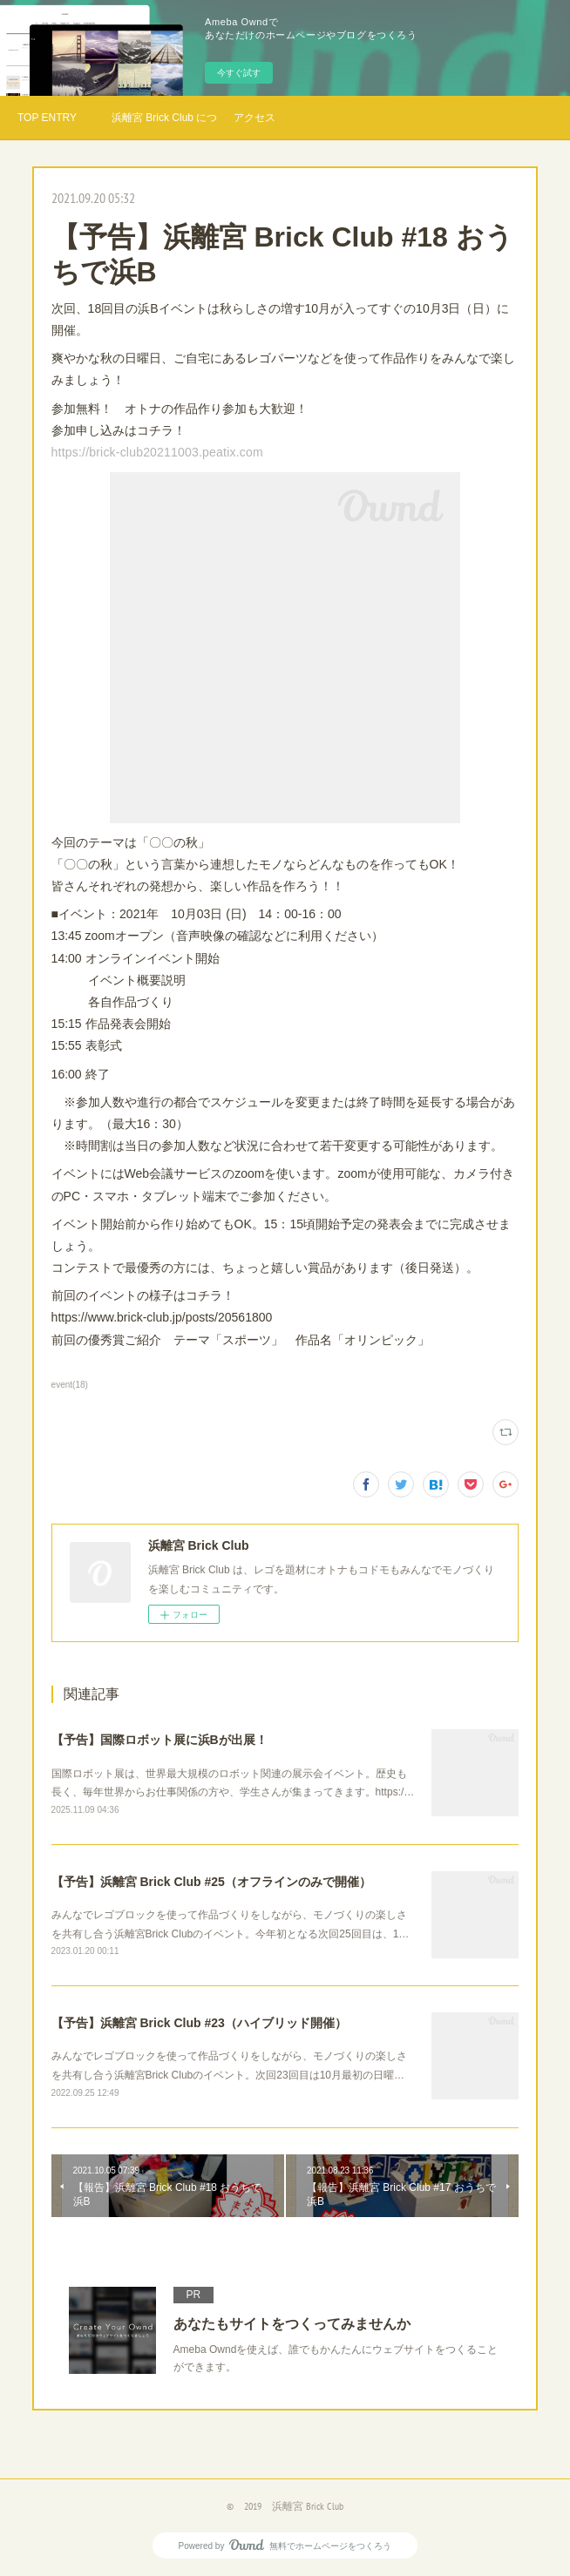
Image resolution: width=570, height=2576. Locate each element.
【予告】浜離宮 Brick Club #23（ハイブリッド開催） (199, 2023)
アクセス (254, 118)
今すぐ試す (239, 73)
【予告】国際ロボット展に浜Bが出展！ (159, 1740)
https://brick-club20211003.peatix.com (157, 452)
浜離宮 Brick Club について (164, 118)
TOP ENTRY (47, 118)
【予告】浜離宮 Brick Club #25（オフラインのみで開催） (211, 1882)
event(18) (69, 1384)
